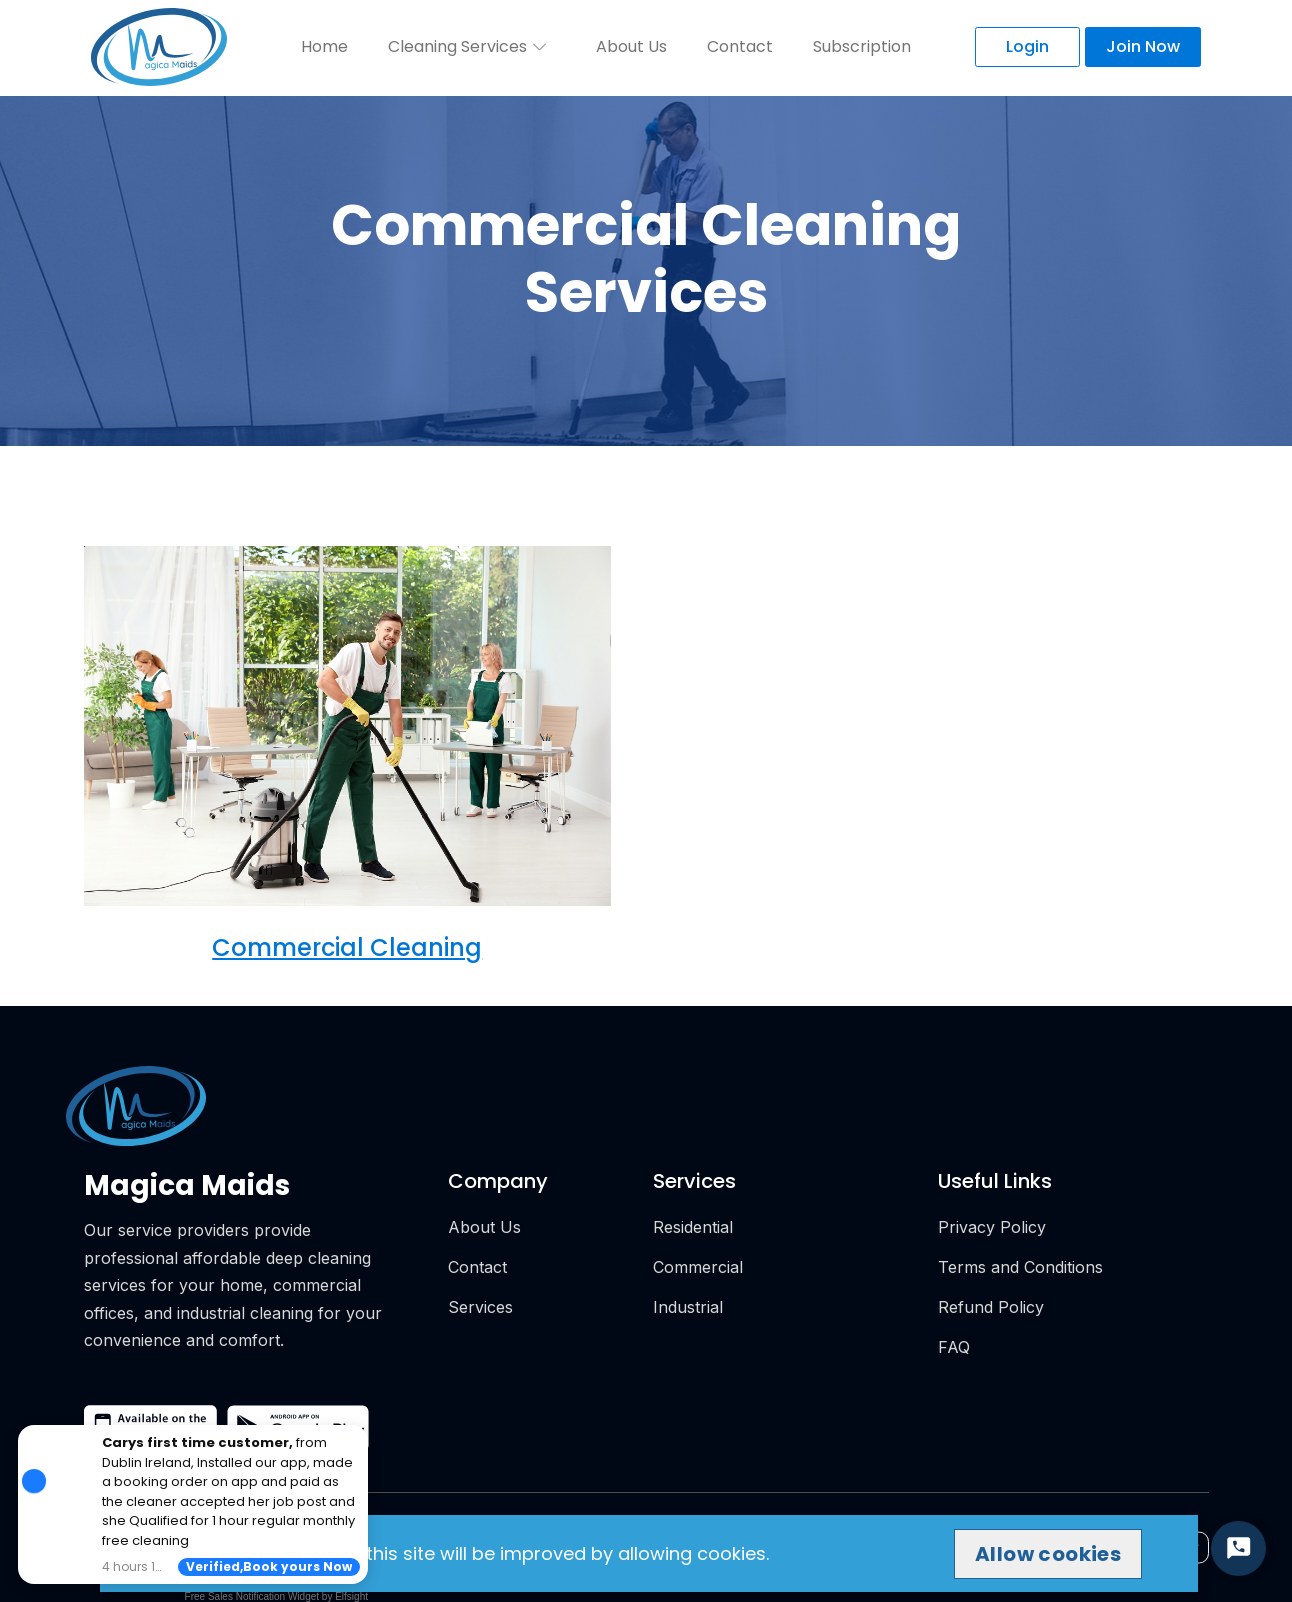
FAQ (954, 1347)
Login (1027, 46)
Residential (693, 1227)
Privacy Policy (992, 1227)
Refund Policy (991, 1307)
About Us (631, 46)
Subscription (862, 46)
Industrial (688, 1307)
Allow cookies (1048, 1554)
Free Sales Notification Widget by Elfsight (276, 1596)
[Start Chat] (1238, 1548)
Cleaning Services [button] (470, 46)
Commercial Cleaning (347, 947)
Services (480, 1307)
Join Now (1143, 46)
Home (324, 46)
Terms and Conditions (1020, 1267)
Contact (740, 46)
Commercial (698, 1267)
